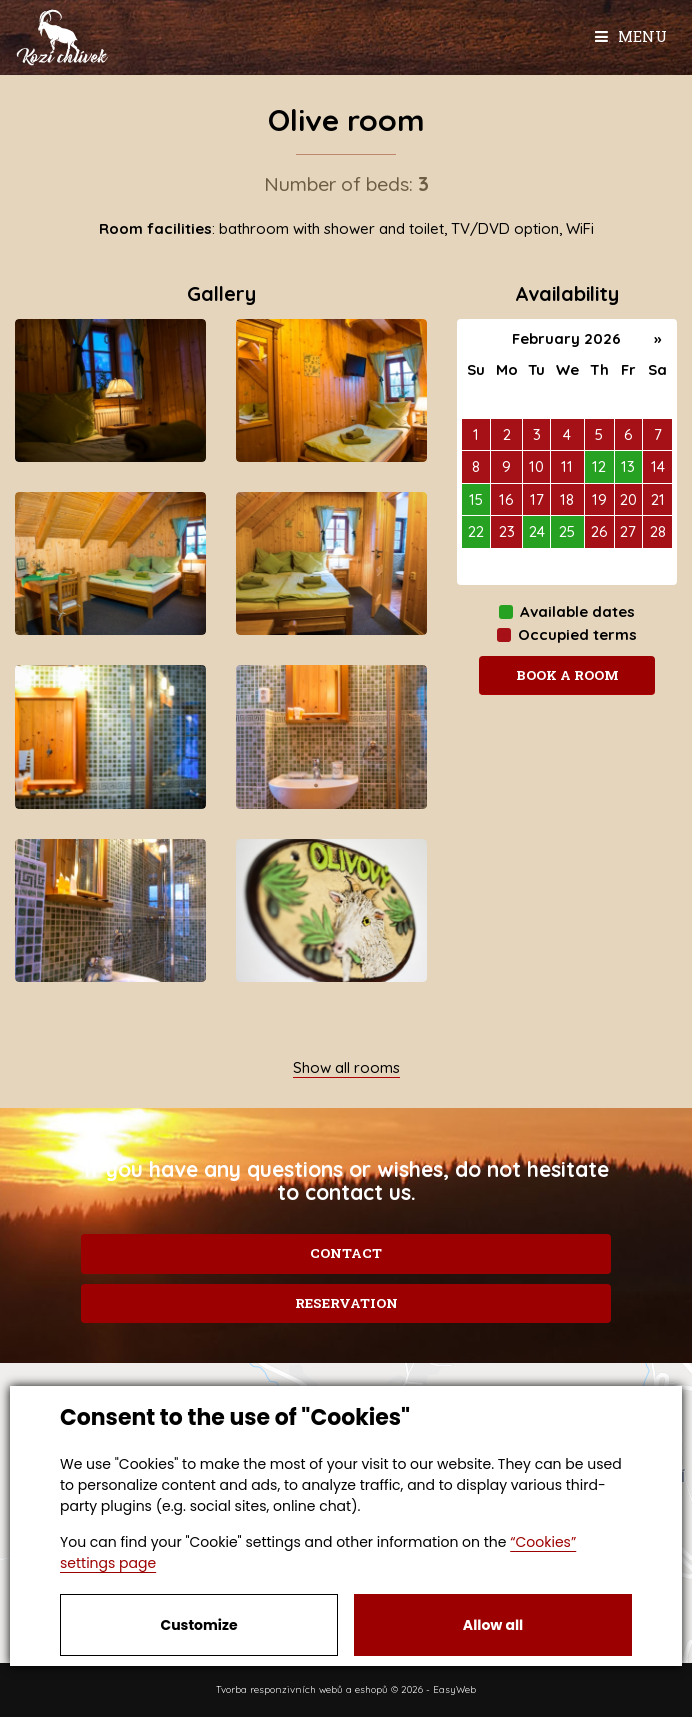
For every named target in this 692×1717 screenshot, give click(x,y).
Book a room (567, 675)
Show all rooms (346, 1067)
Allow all (493, 1625)
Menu (631, 36)
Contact (346, 1253)
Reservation (346, 1303)
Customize (198, 1625)
